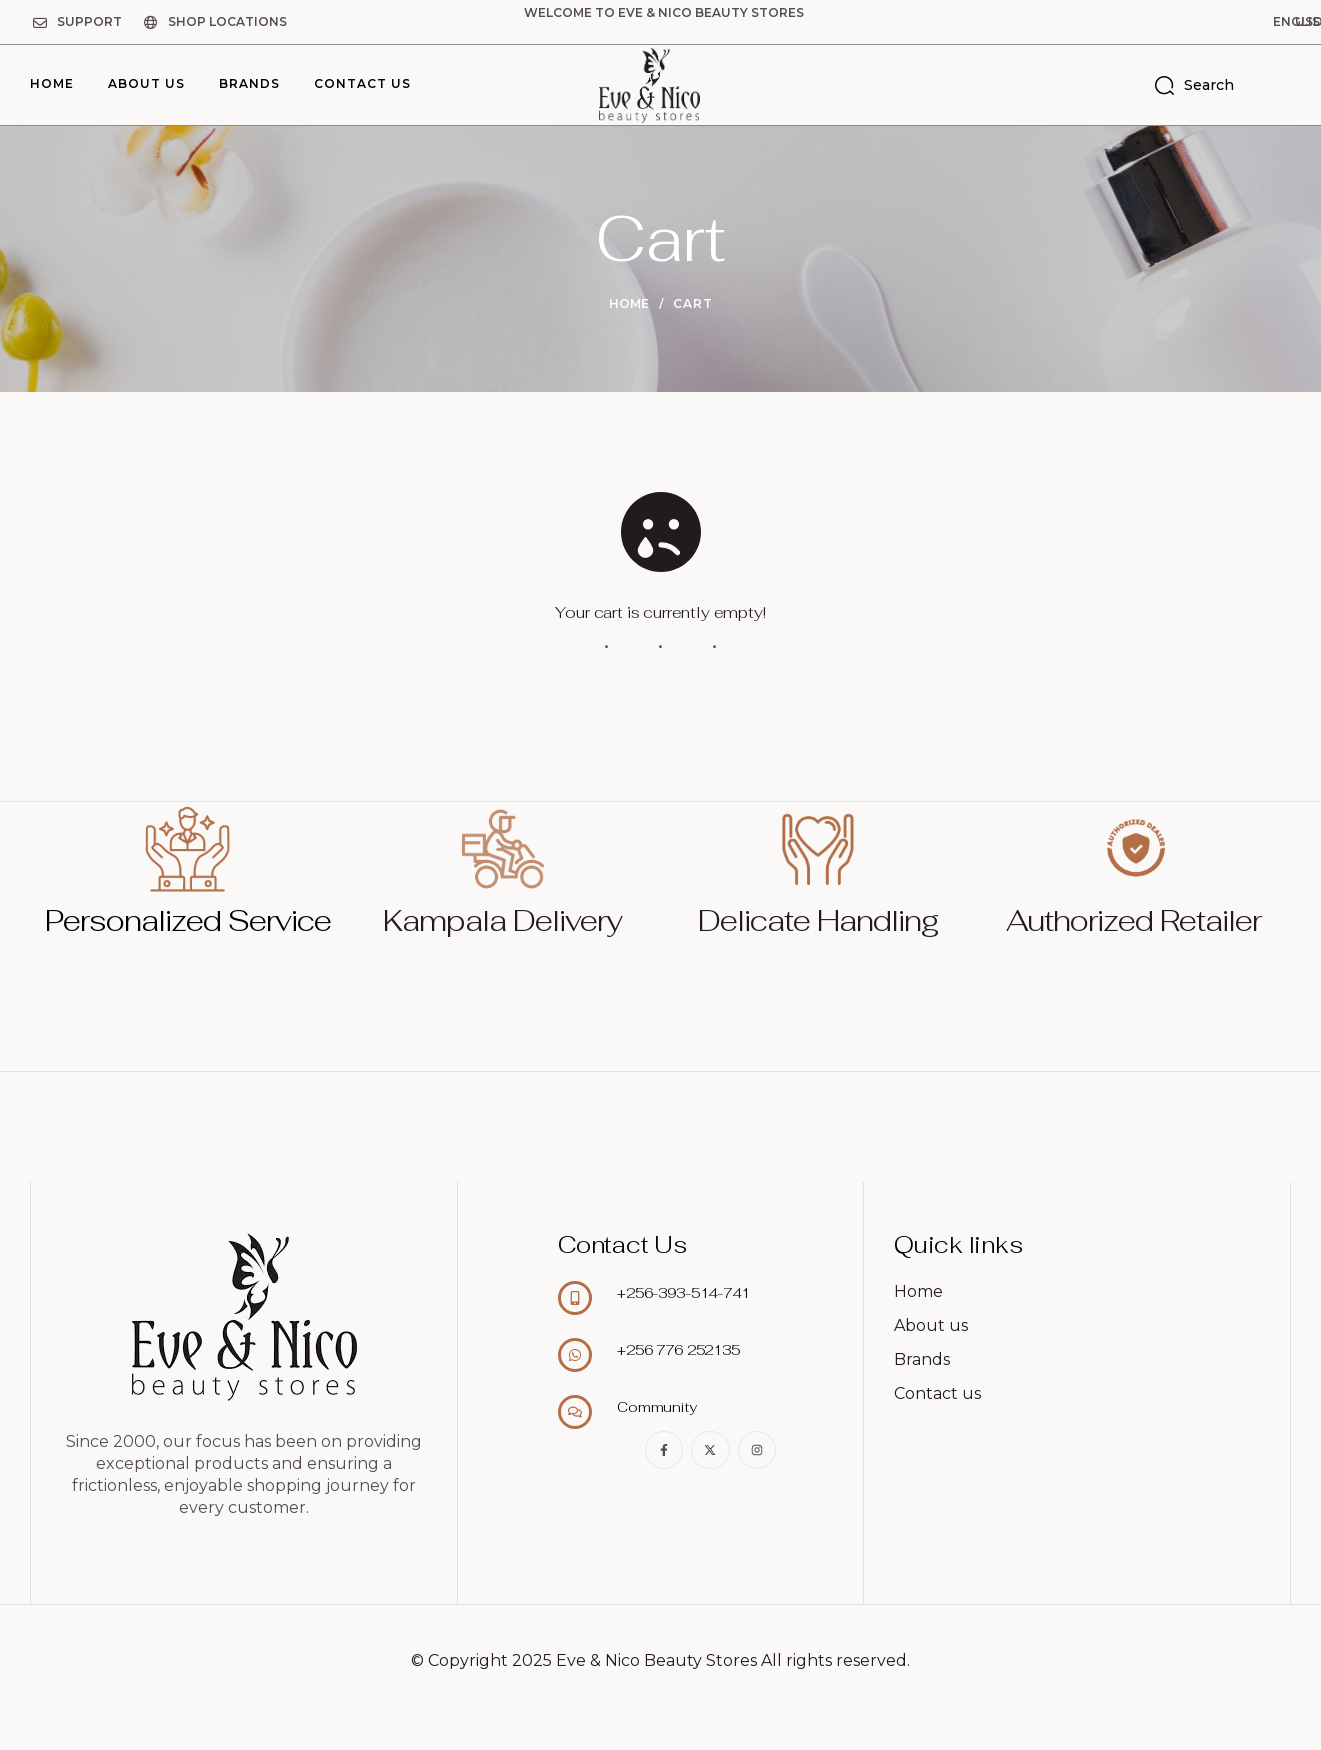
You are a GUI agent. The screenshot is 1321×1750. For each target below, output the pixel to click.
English (1195, 21)
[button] (1195, 22)
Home (629, 303)
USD (1274, 21)
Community (657, 1407)
